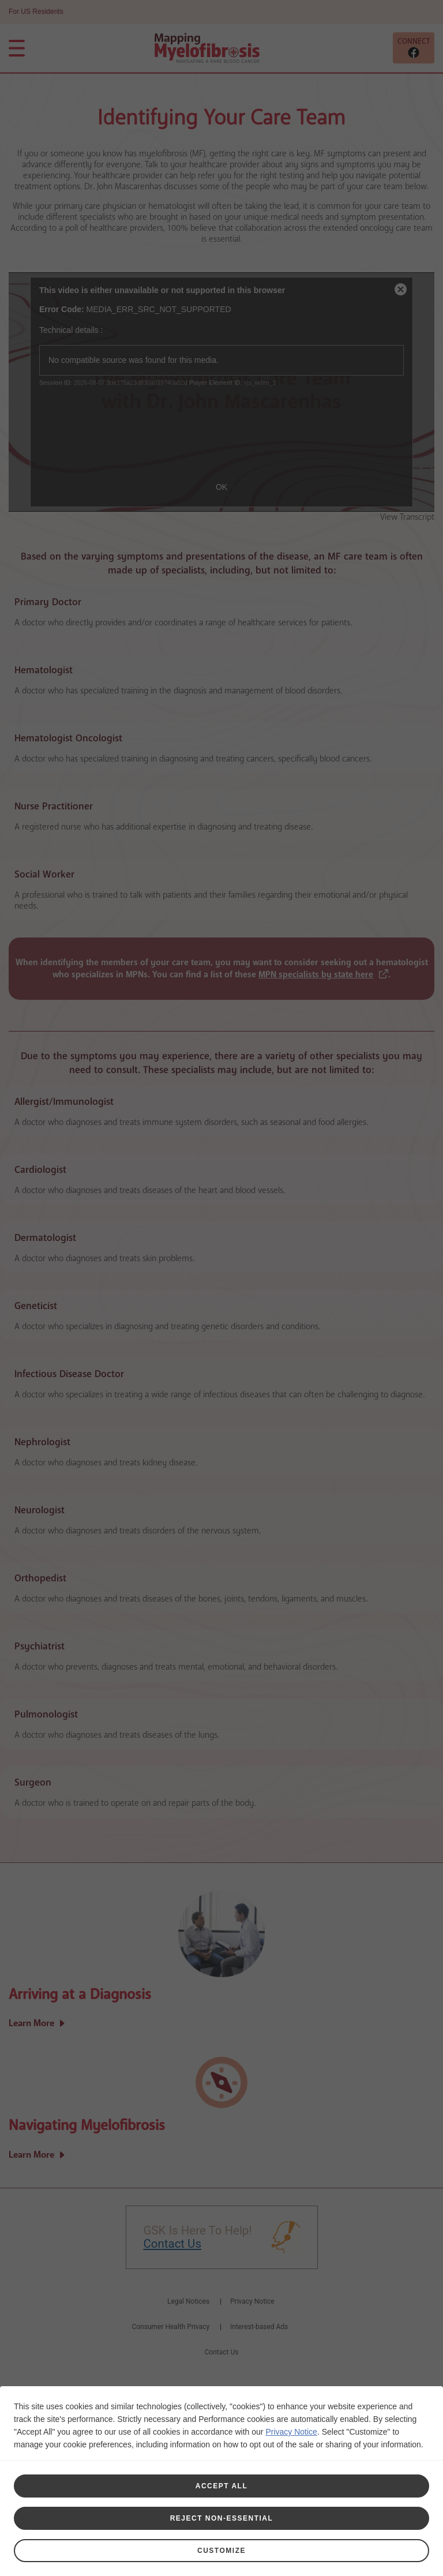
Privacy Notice (291, 2431)
